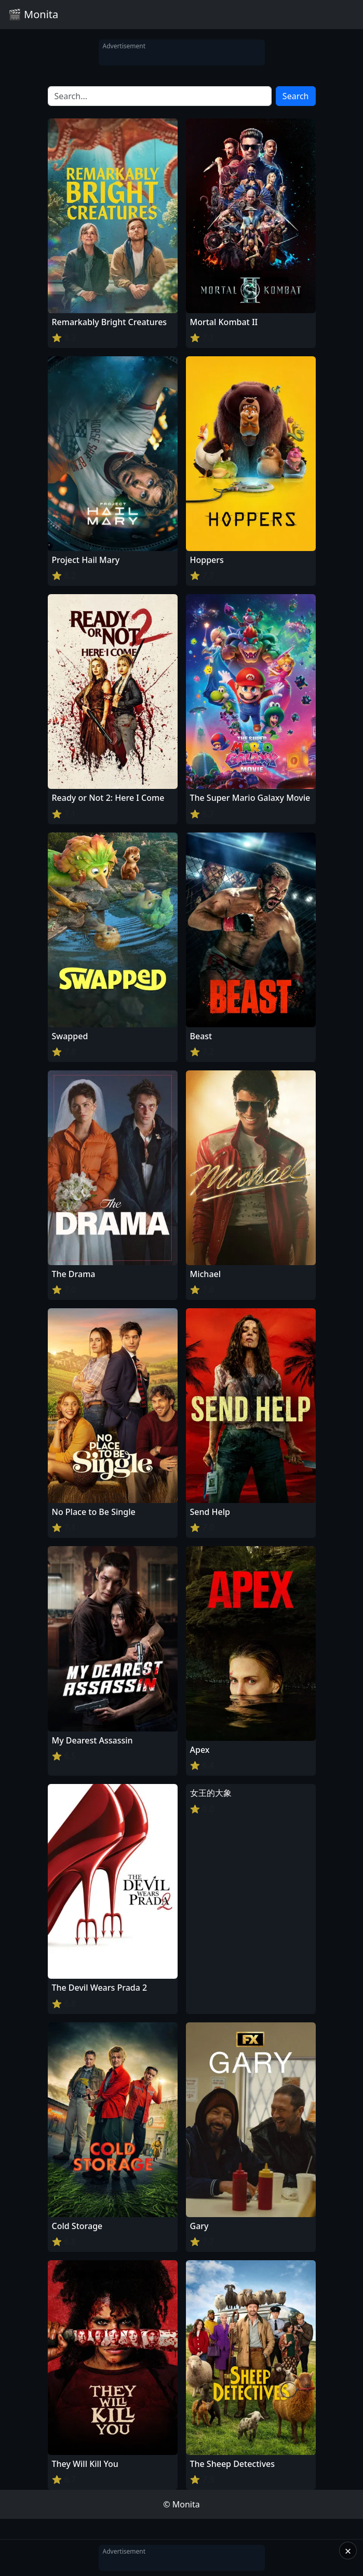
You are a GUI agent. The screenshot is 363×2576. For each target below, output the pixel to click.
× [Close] (348, 2550)
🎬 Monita (33, 14)
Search (296, 96)
